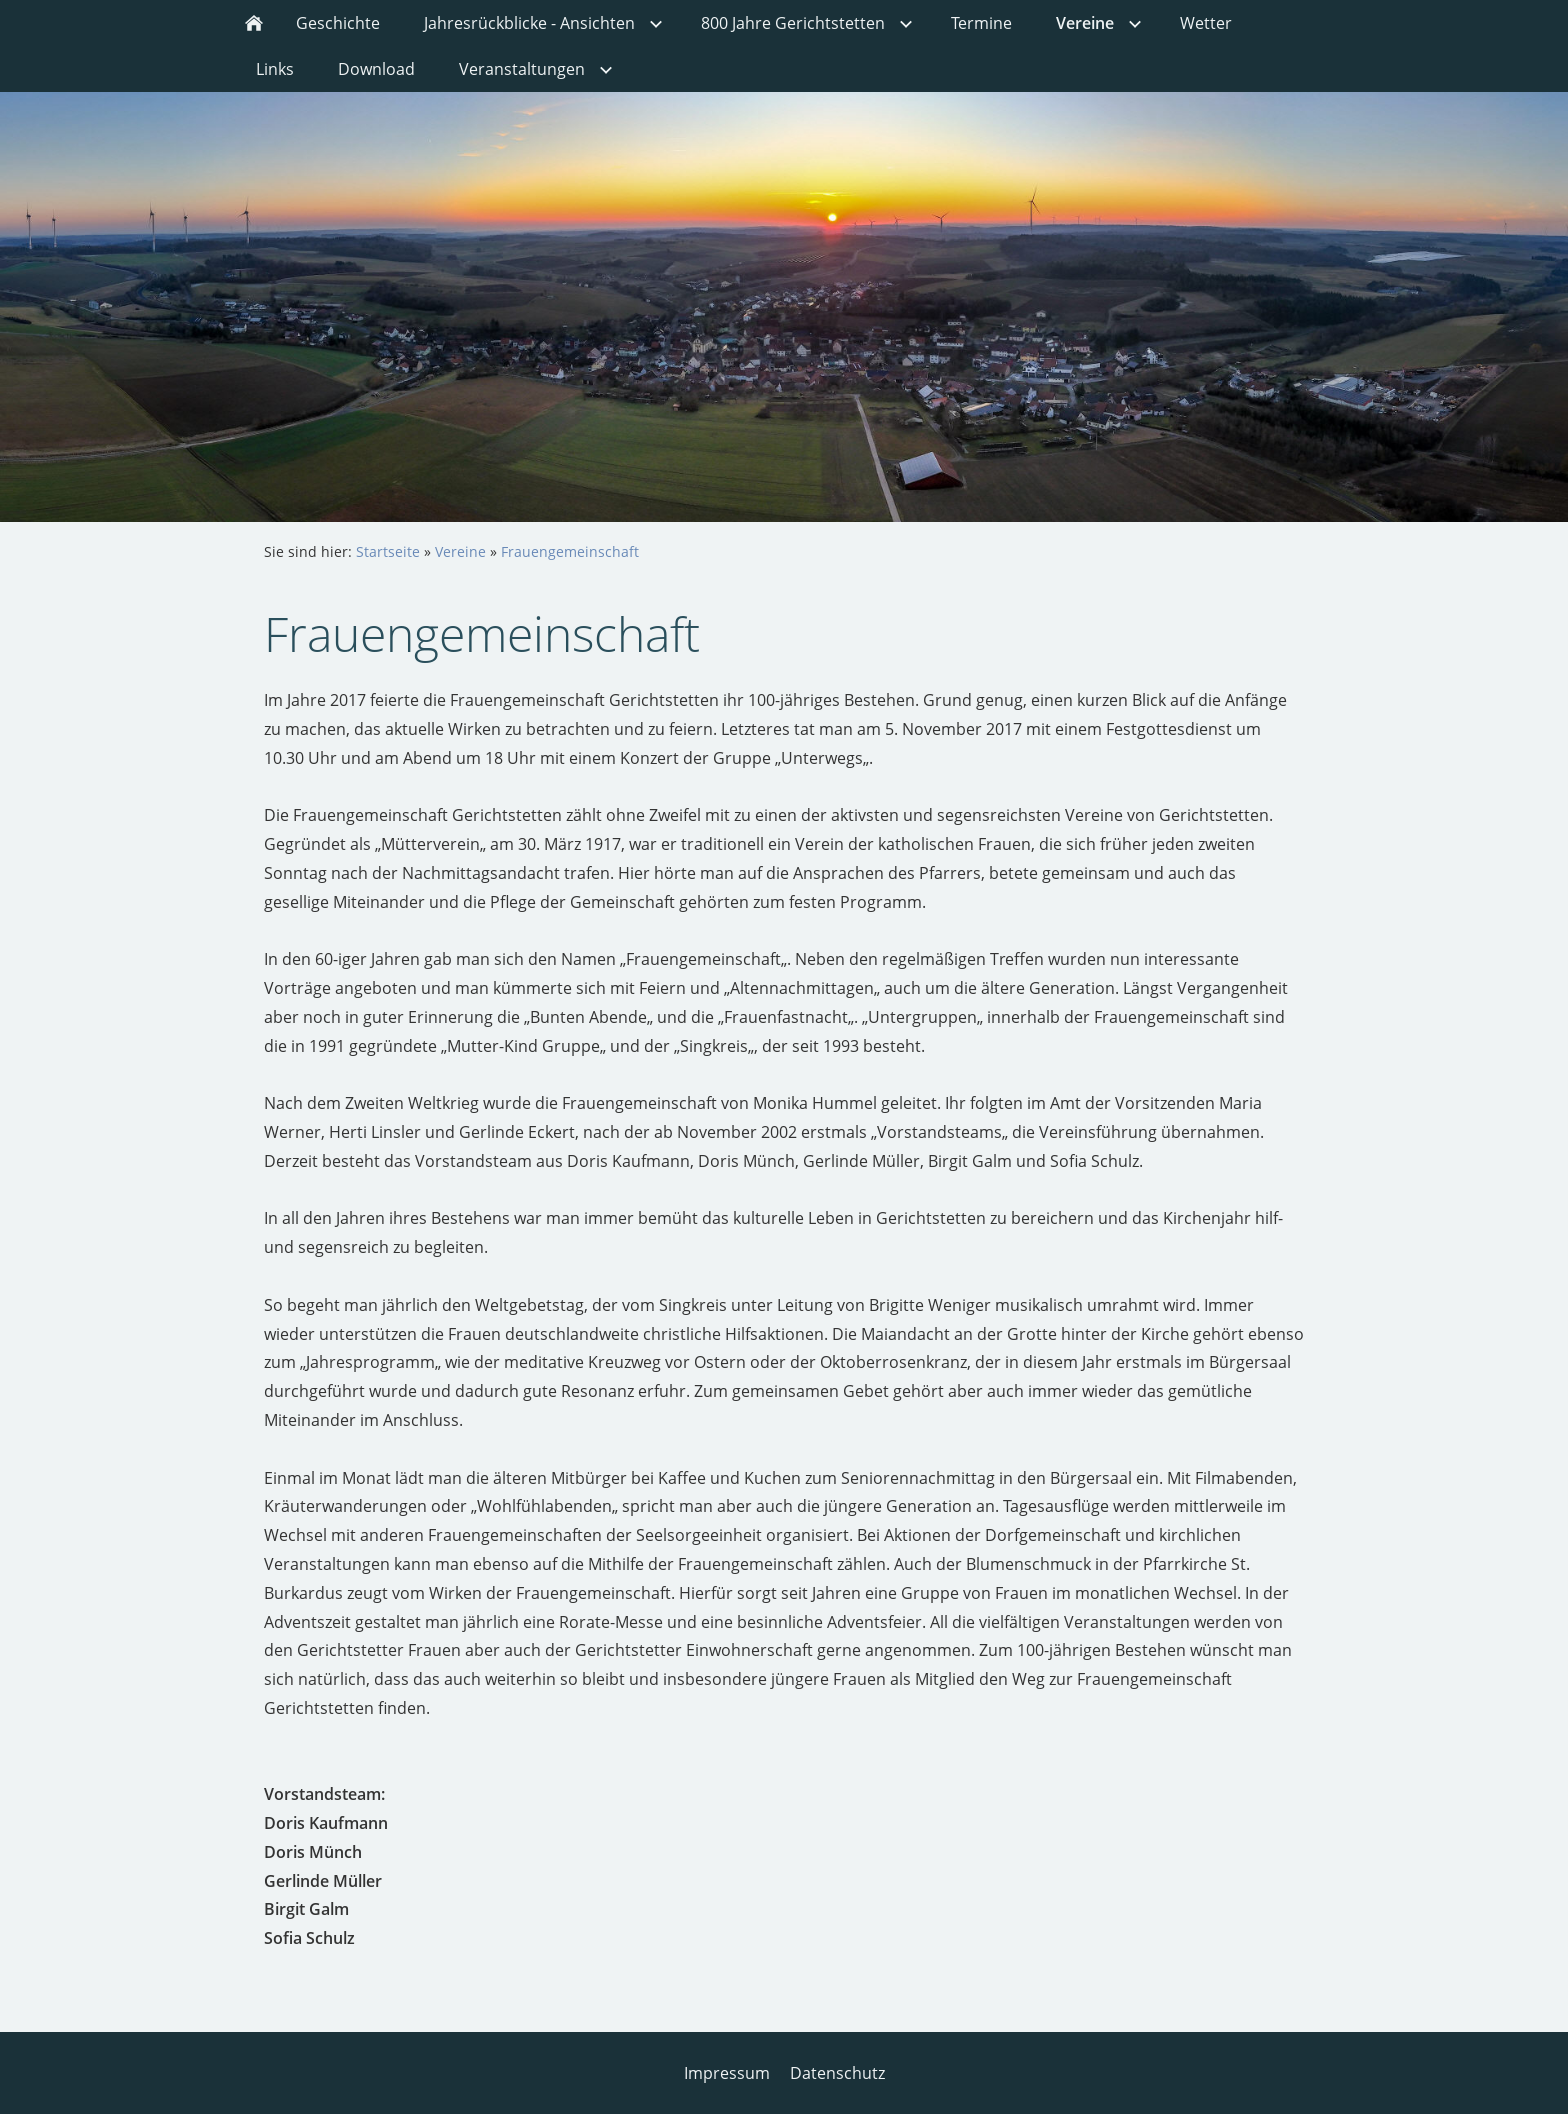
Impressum (727, 2073)
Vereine (460, 551)
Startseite (388, 551)
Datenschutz (837, 2073)
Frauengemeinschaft (570, 551)
